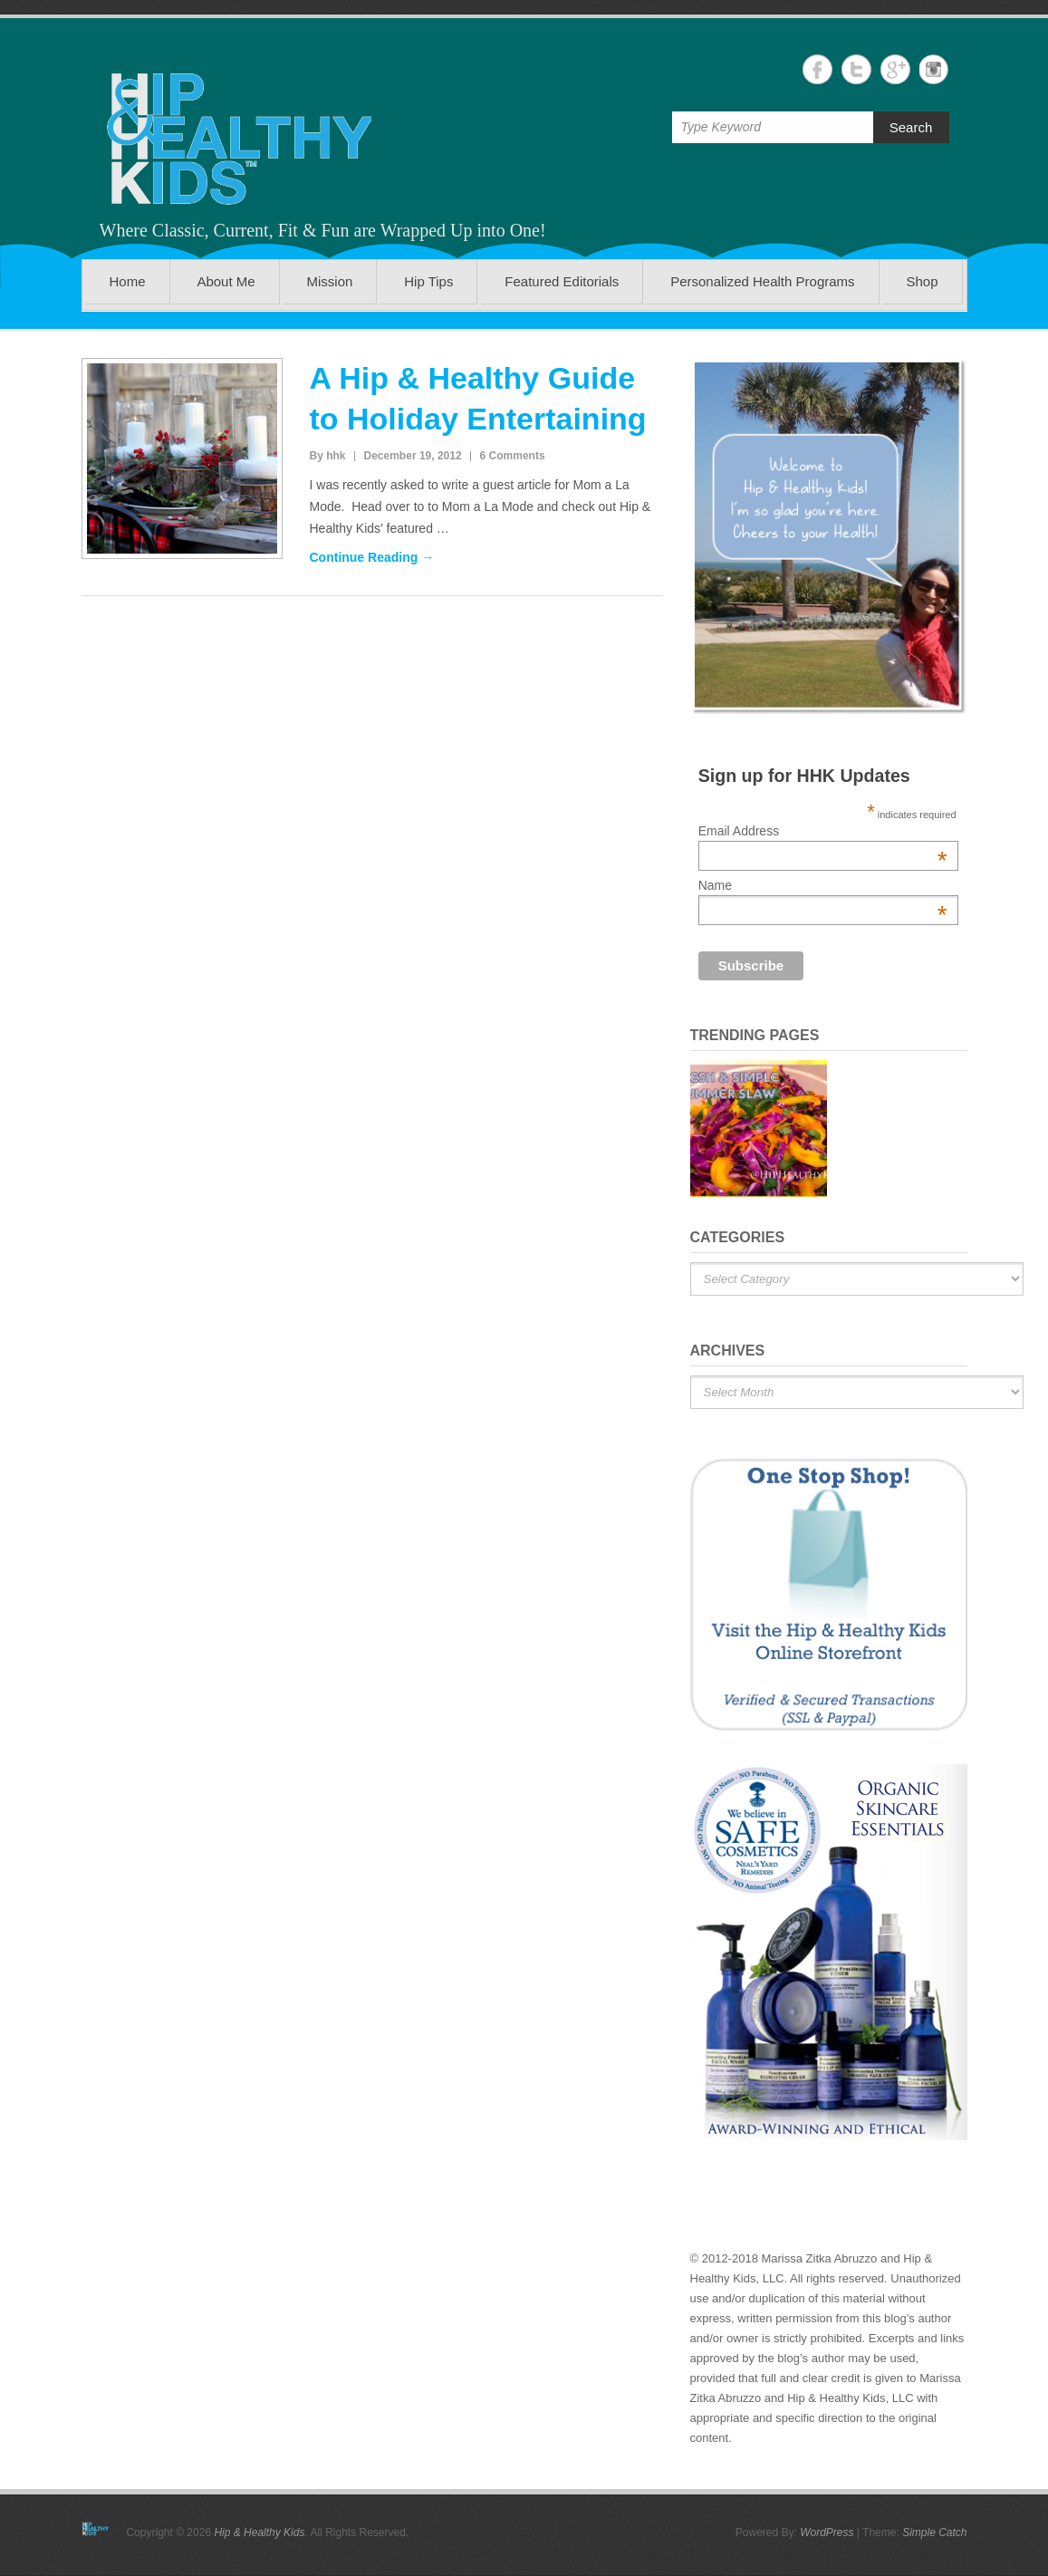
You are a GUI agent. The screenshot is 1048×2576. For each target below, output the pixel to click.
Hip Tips (428, 281)
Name (822, 885)
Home (127, 281)
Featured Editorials (562, 281)
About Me (226, 281)
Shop (921, 281)
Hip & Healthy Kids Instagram (934, 69)
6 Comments (512, 455)
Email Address (822, 831)
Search (911, 127)
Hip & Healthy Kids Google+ (895, 69)
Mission (330, 281)
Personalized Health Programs (762, 281)
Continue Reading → (372, 557)
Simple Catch (934, 2532)
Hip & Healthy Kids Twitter (856, 69)
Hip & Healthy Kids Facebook (817, 69)
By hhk (328, 455)
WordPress (826, 2532)
